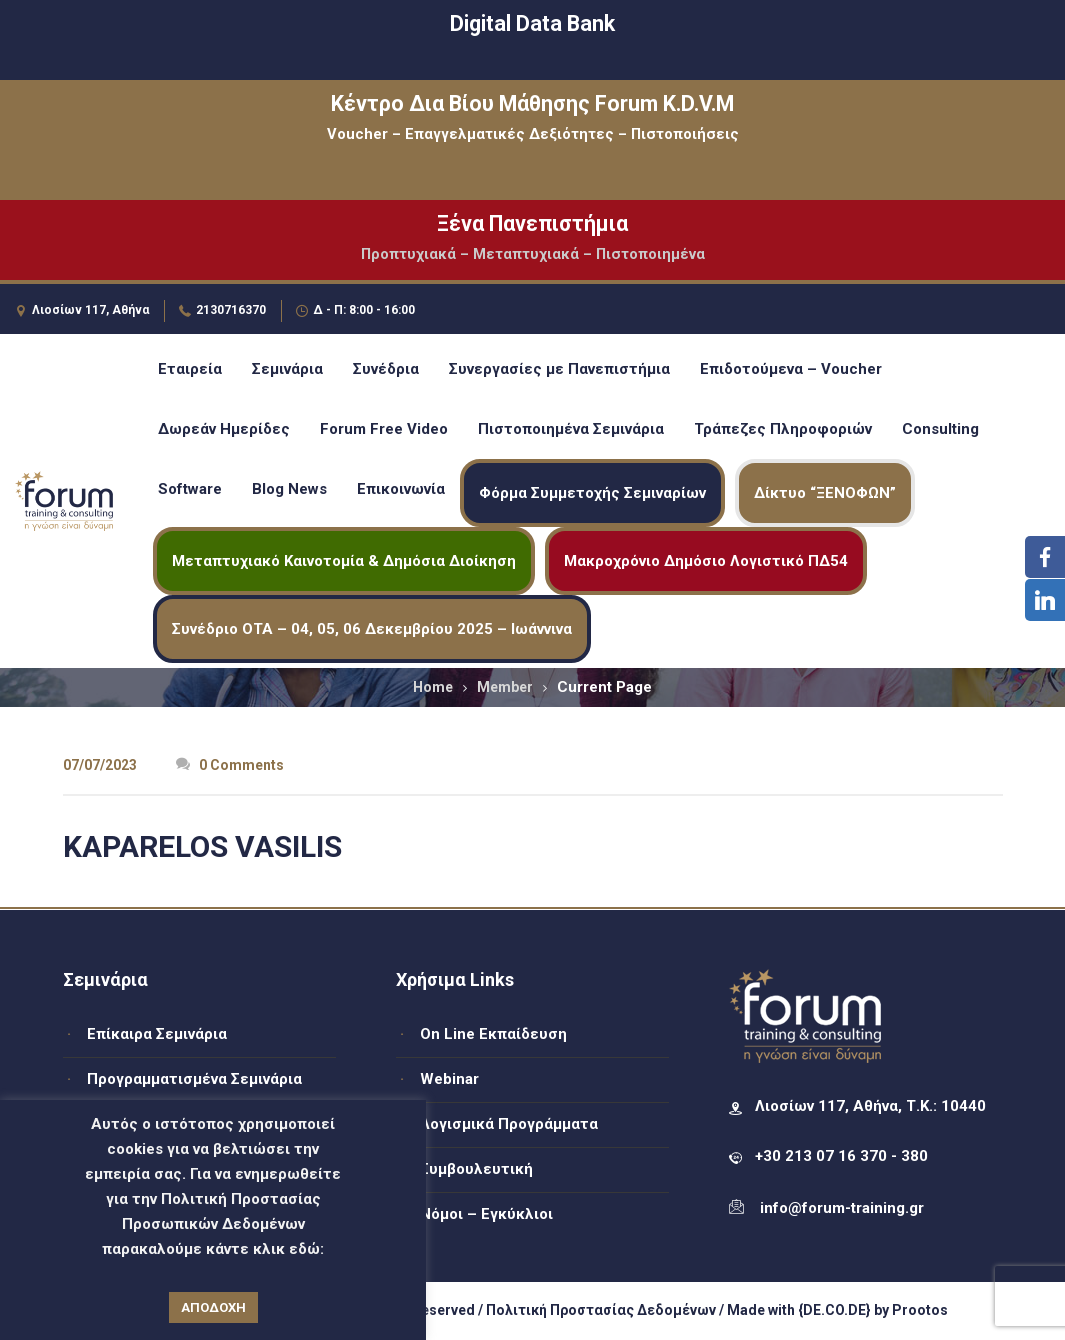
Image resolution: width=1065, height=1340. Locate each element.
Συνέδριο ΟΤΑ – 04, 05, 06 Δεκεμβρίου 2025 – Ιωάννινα (372, 629)
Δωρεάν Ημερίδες (224, 429)
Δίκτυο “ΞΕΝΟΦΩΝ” (825, 493)
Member (505, 687)
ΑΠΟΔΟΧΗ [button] (213, 1307)
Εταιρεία (190, 369)
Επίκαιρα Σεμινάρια (157, 1034)
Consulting (940, 429)
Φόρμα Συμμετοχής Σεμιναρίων (592, 493)
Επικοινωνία (401, 489)
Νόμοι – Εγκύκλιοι (486, 1214)
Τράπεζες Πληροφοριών (783, 429)
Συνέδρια (386, 369)
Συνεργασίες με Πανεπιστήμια (559, 369)
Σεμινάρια (287, 369)
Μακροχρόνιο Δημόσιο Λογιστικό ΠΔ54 (706, 561)
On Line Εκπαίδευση (493, 1034)
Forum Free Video (384, 429)
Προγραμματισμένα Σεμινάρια (194, 1079)
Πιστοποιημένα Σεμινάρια (571, 429)
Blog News (289, 489)
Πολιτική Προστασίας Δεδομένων (601, 1310)
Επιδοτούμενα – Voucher (791, 369)
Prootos (920, 1310)
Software (190, 489)
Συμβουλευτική (476, 1169)
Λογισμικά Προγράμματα (509, 1124)
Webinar (449, 1079)
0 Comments (230, 765)
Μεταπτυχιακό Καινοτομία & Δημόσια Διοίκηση (344, 561)
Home (433, 687)
